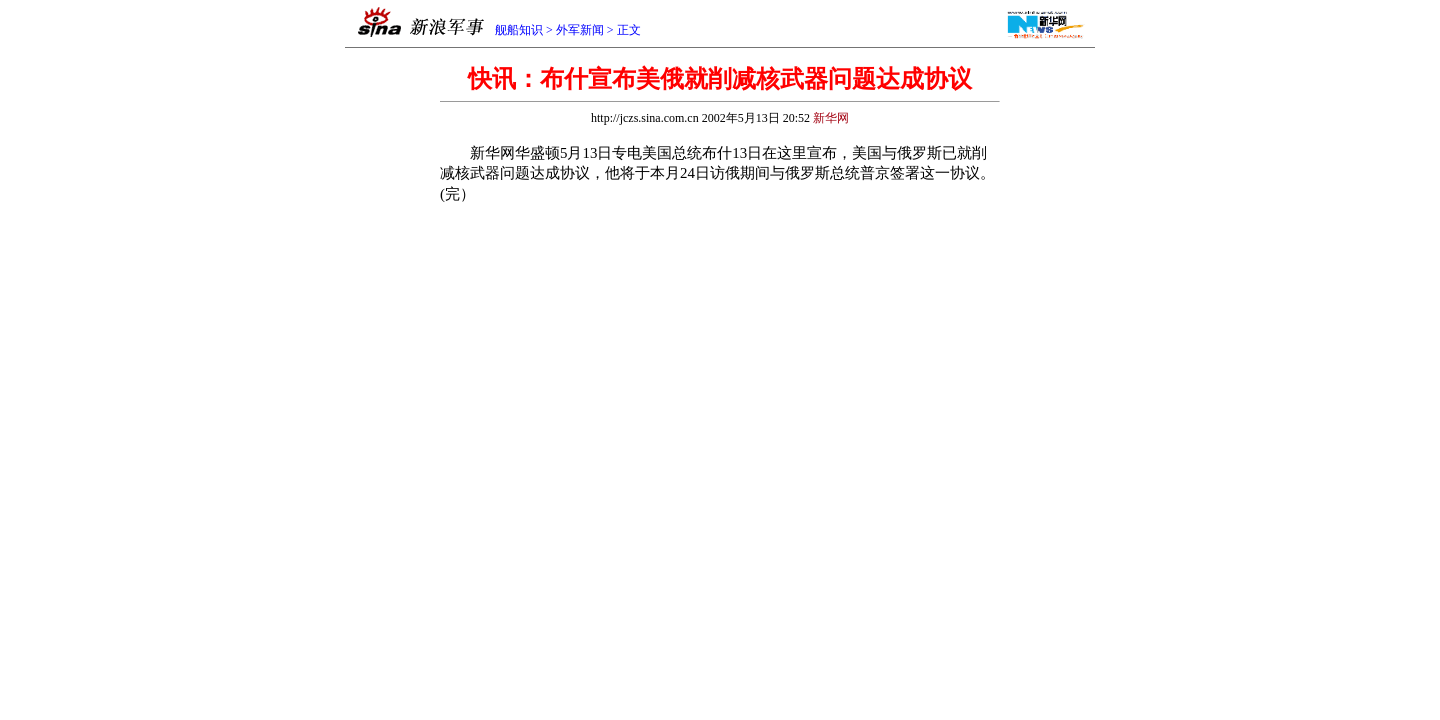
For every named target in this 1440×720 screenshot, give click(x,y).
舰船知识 (519, 30)
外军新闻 (580, 30)
